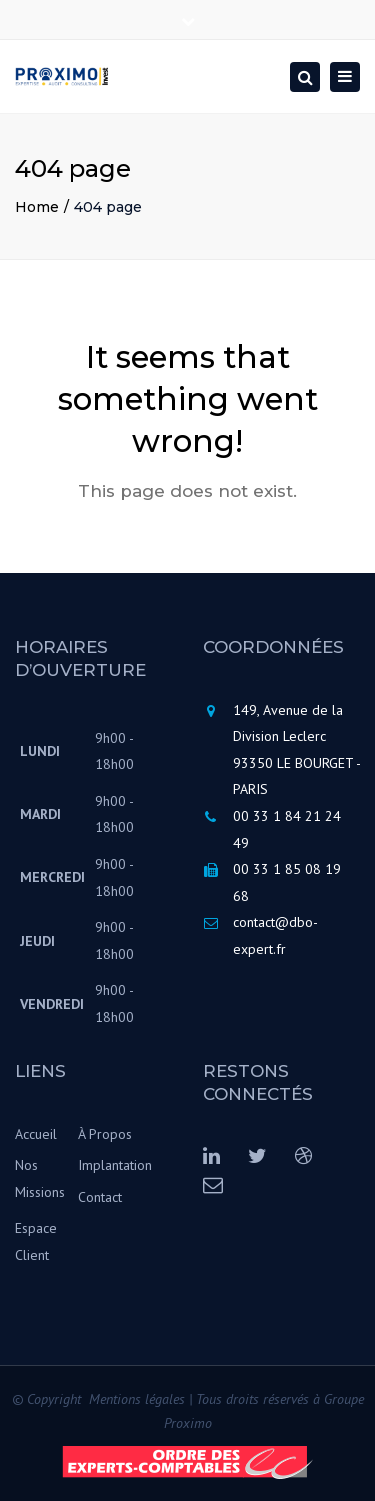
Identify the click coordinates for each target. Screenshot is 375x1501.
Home (37, 207)
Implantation (109, 1165)
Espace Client (36, 1241)
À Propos (105, 1134)
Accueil (36, 1134)
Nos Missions (40, 1178)
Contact (100, 1197)
